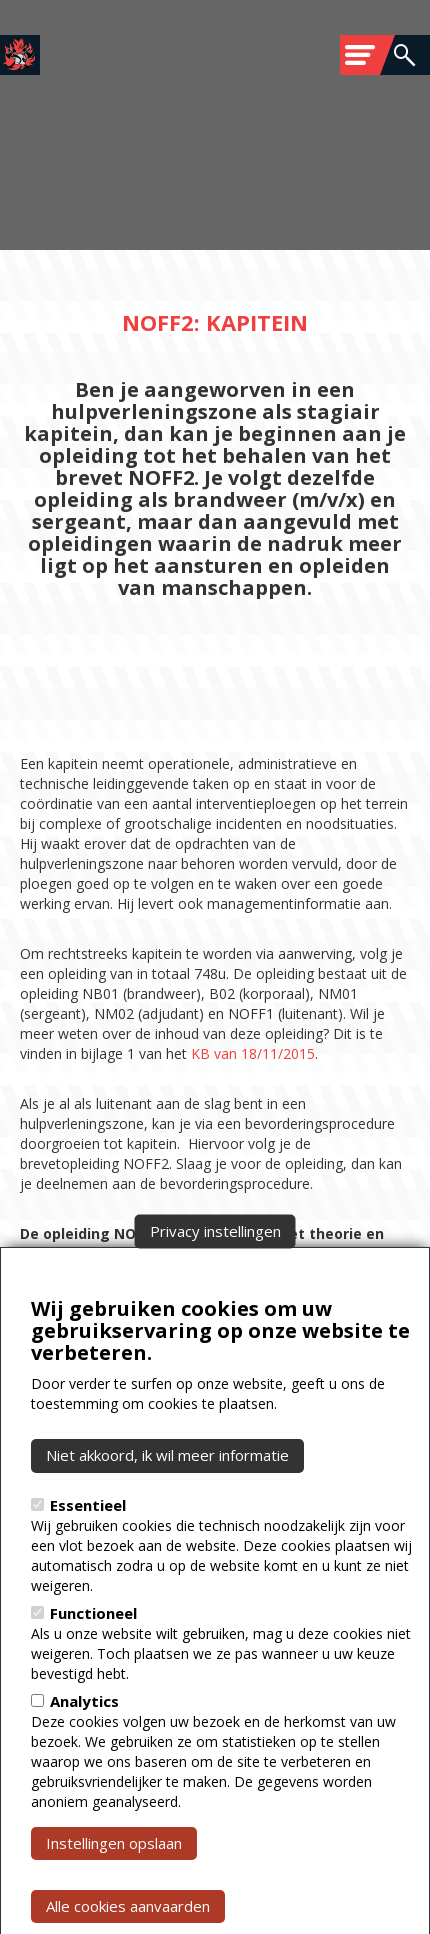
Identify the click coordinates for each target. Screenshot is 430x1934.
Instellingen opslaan (114, 1880)
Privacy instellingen (215, 1268)
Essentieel (88, 1542)
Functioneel (93, 1650)
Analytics (84, 1738)
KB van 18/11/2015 (253, 1053)
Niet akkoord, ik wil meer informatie (167, 1493)
